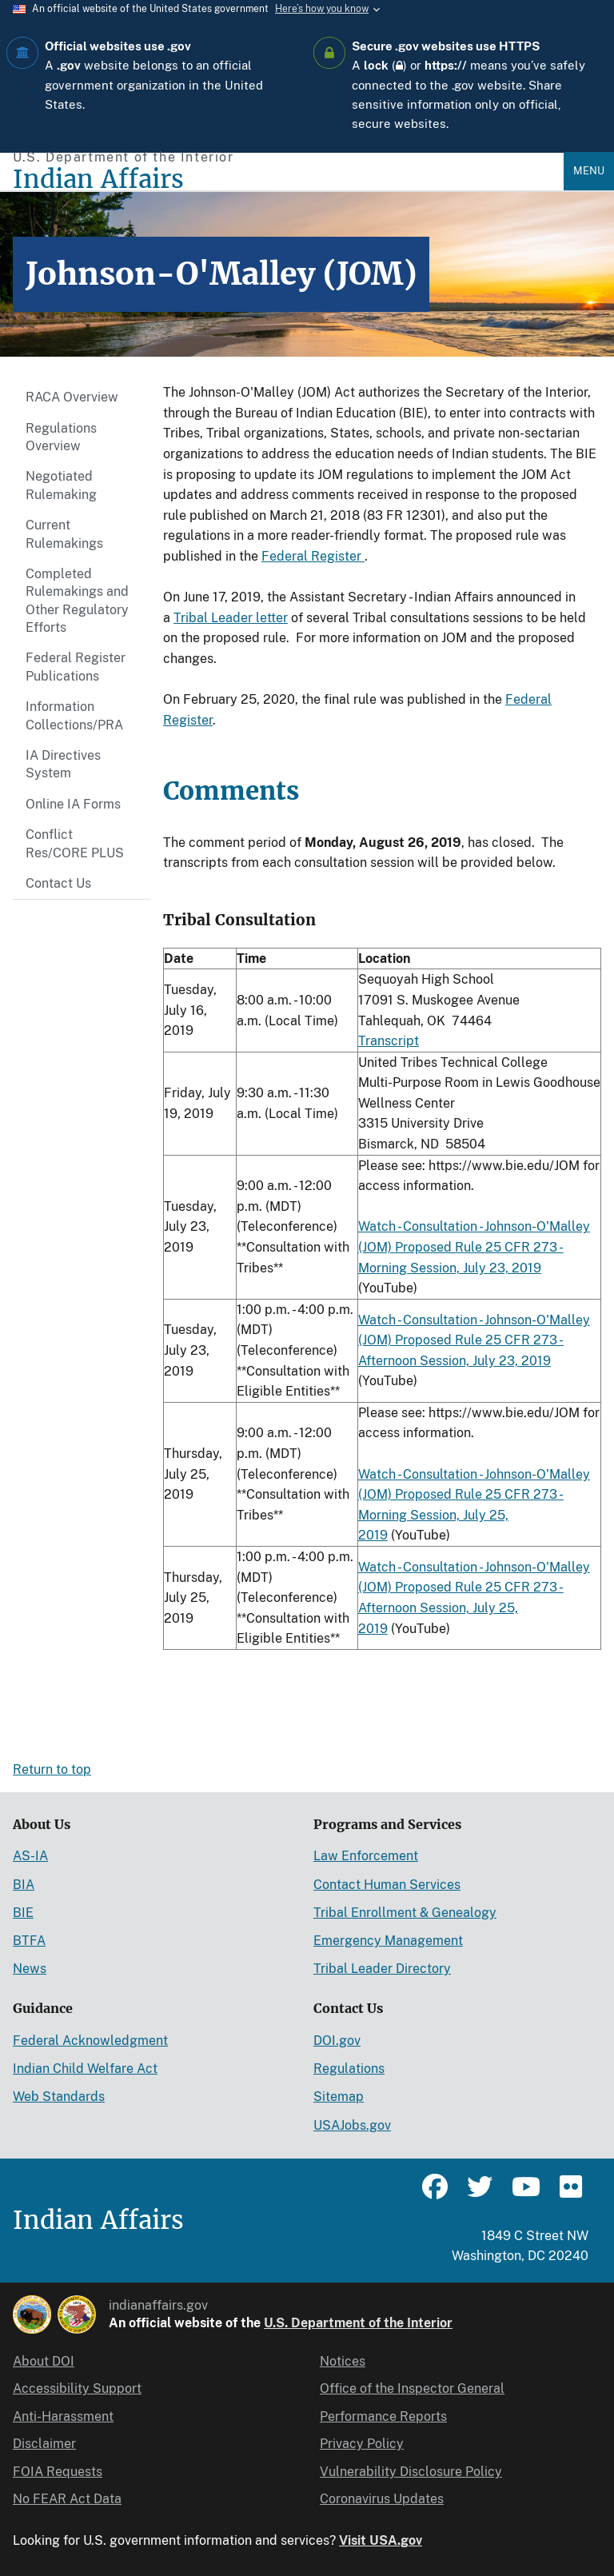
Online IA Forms (73, 804)
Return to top (52, 1769)
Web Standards (59, 2096)
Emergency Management (388, 1940)
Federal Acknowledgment (90, 2040)
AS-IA (30, 1855)
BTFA (29, 1940)
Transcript (388, 1040)
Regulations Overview (61, 437)
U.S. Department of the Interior (358, 2322)
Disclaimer (44, 2443)
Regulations (349, 2068)
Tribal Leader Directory (382, 1968)
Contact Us (58, 883)
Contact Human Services (386, 1884)
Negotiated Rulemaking (61, 485)
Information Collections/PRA (74, 715)
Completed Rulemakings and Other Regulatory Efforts (77, 600)
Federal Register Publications (76, 666)
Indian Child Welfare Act (85, 2068)
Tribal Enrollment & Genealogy (404, 1912)
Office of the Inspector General (412, 2388)
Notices (342, 2361)
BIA (23, 1884)
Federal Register (313, 556)
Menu (588, 171)
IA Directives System (63, 764)
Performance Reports (383, 2416)
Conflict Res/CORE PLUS (75, 843)
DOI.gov (337, 2040)
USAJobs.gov (352, 2125)
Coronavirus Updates (382, 2498)
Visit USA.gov (380, 2540)
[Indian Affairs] (288, 179)
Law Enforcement (365, 1855)
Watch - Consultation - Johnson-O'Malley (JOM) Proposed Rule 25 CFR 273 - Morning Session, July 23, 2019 (474, 1247)
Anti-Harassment (63, 2416)
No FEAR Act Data (67, 2498)
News (29, 1968)
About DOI (43, 2361)
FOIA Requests (57, 2471)
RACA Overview (72, 397)
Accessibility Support (77, 2388)
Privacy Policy (362, 2443)
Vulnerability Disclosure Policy (411, 2471)
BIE (23, 1912)
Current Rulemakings (64, 533)
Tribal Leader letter (230, 617)
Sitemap (338, 2096)
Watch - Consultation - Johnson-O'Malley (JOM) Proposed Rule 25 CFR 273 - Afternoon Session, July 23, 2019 (474, 1340)
